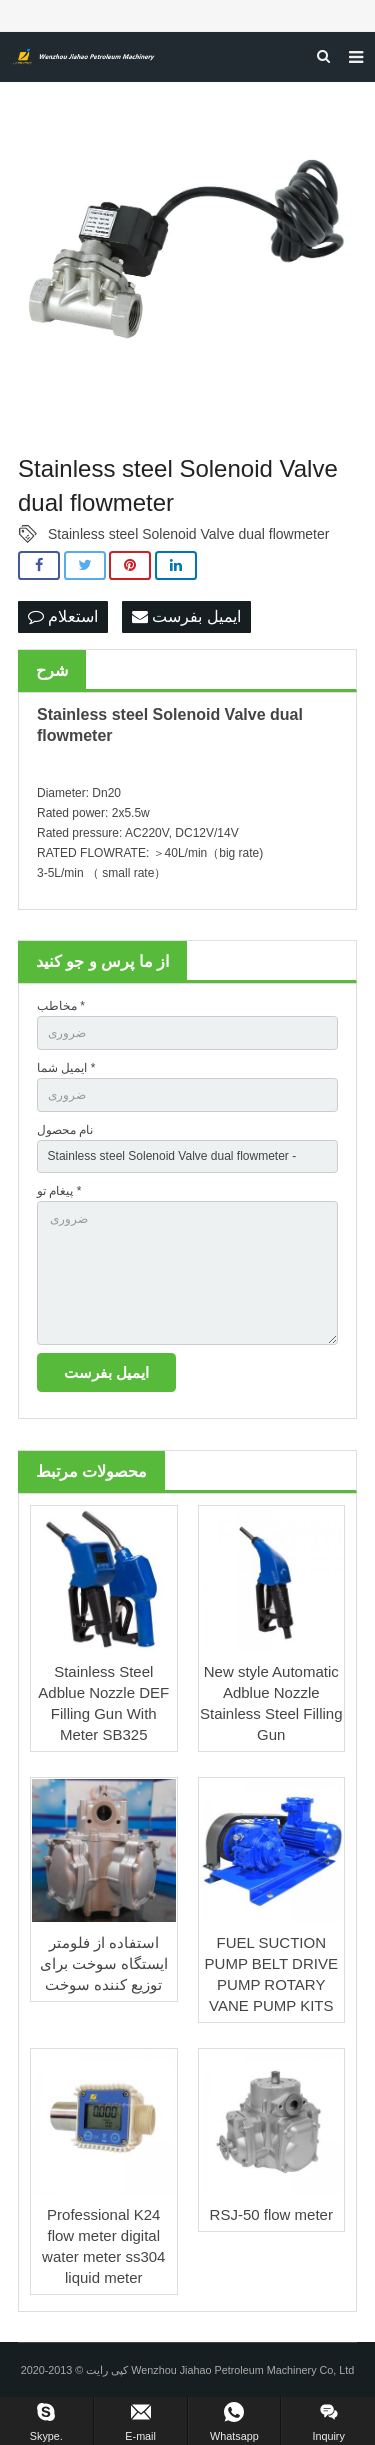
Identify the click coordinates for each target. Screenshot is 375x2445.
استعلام (63, 616)
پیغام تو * (59, 1191)
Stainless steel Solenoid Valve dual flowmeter (188, 534)
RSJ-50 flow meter (271, 2214)
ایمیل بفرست (186, 616)
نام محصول (65, 1130)
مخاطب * (61, 1006)
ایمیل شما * (66, 1068)
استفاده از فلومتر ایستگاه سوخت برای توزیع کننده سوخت (104, 1963)
